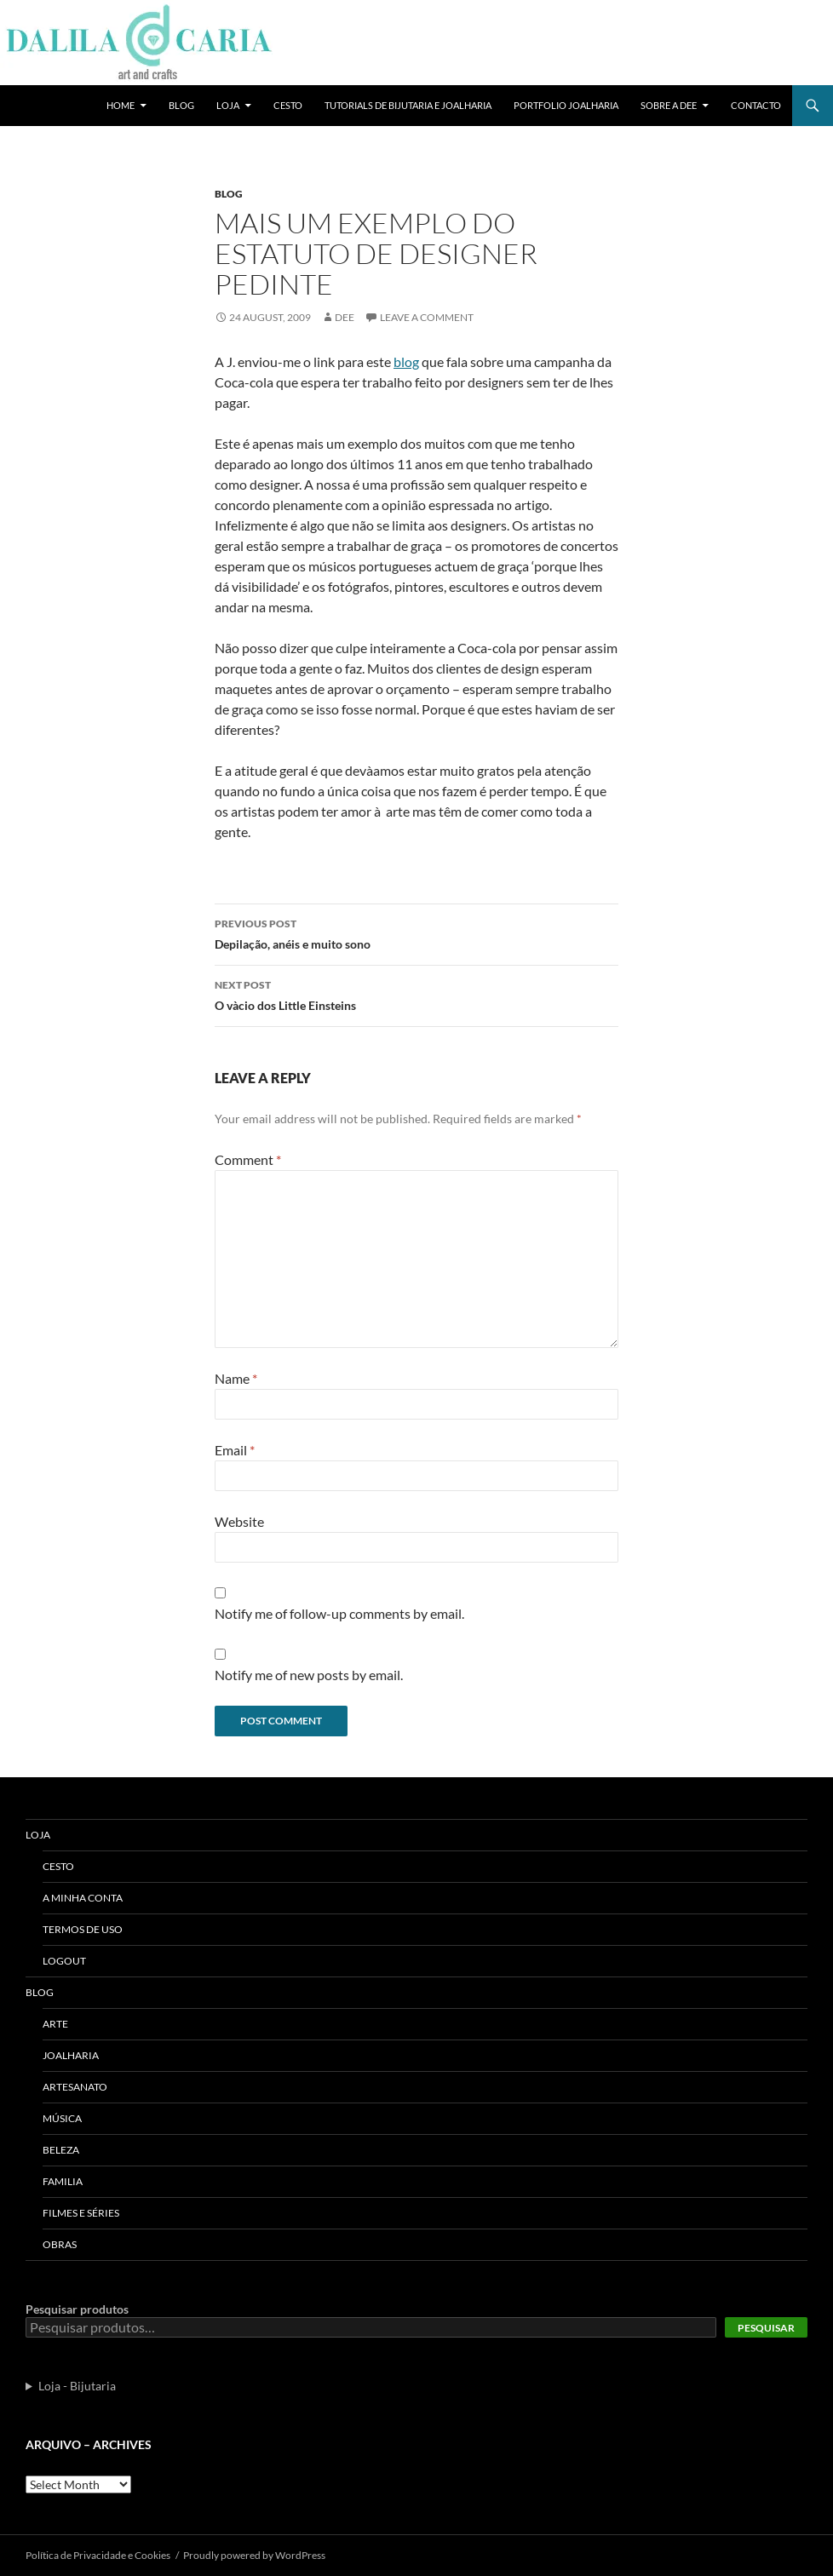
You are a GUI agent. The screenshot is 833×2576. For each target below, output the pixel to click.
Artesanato (75, 2086)
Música (62, 2118)
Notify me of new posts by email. (309, 1675)
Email (235, 1450)
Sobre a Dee (669, 105)
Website (239, 1521)
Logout (64, 1960)
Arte (55, 2023)
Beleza (61, 2149)
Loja (227, 105)
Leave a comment (427, 317)
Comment (248, 1159)
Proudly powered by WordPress (254, 2555)
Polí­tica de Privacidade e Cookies (98, 2555)
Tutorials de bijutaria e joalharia (408, 105)
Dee (344, 317)
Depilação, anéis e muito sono (416, 932)
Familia (63, 2181)
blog (406, 361)
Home (120, 105)
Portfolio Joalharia (566, 105)
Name (236, 1378)
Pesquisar (766, 2327)
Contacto (756, 105)
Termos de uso (83, 1929)
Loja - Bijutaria (77, 2385)
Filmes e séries (81, 2212)
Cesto (287, 105)
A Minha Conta (83, 1897)
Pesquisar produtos (77, 2309)
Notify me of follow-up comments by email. (339, 1613)
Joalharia (71, 2055)
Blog (181, 105)
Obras (60, 2244)
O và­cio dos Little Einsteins (416, 994)
